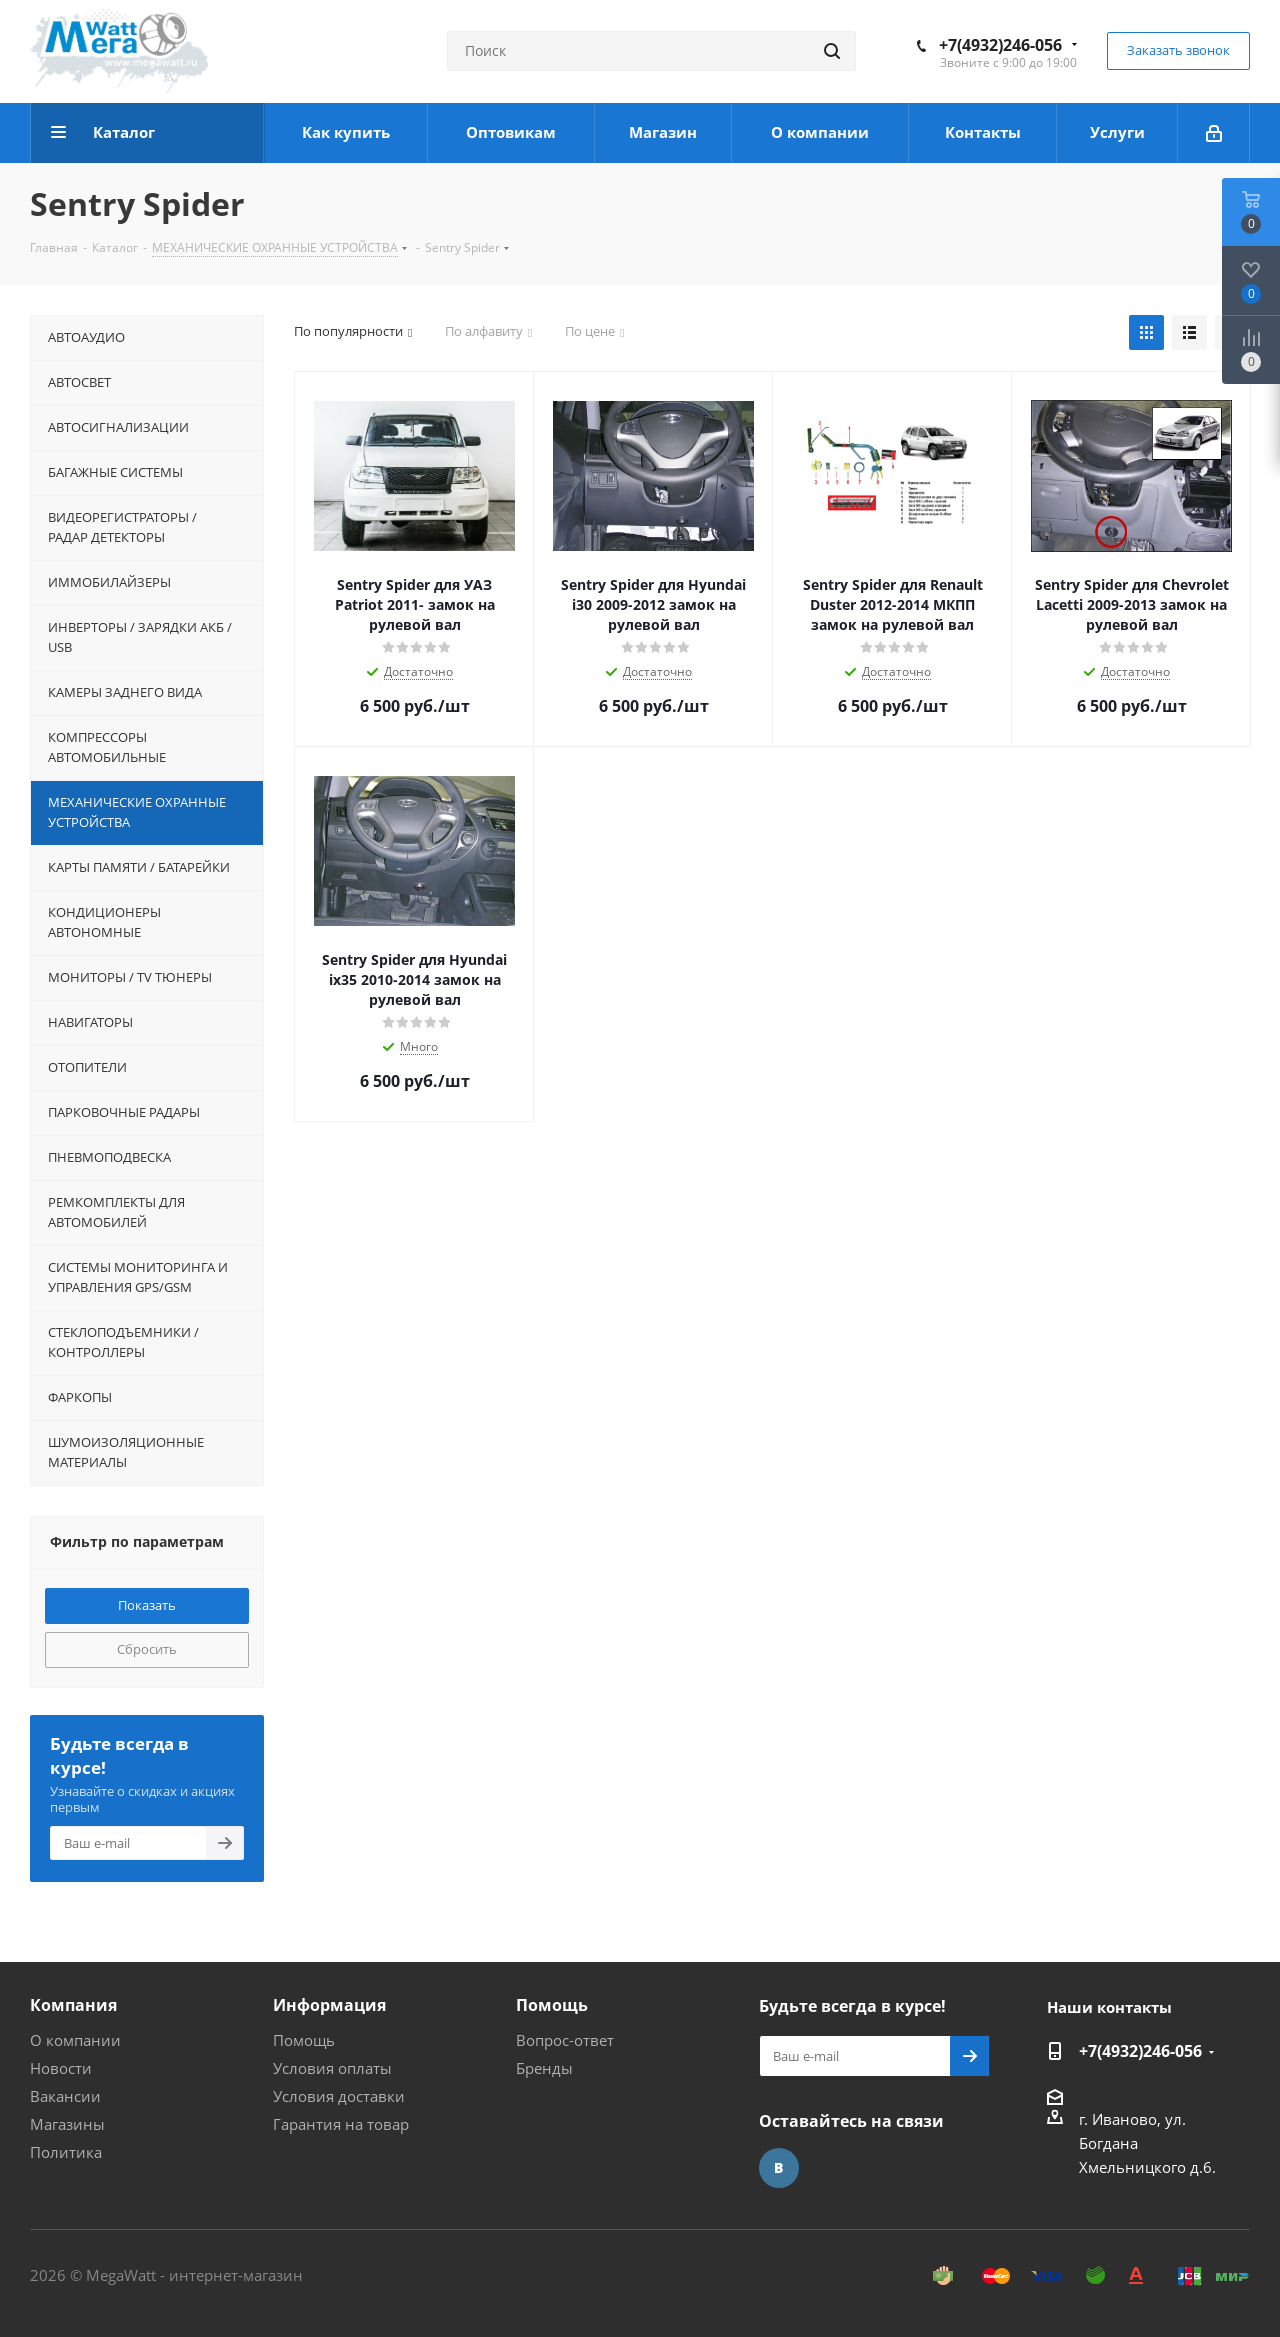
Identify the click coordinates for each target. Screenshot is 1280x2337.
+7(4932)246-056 (1000, 45)
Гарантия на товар (341, 2124)
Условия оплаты (332, 2068)
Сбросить (147, 1649)
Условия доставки (339, 2096)
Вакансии (65, 2096)
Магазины (67, 2124)
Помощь (304, 2040)
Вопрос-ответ (565, 2040)
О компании (75, 2040)
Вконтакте (779, 2168)
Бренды (544, 2068)
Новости (61, 2068)
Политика (66, 2152)
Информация (329, 2005)
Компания (73, 2005)
